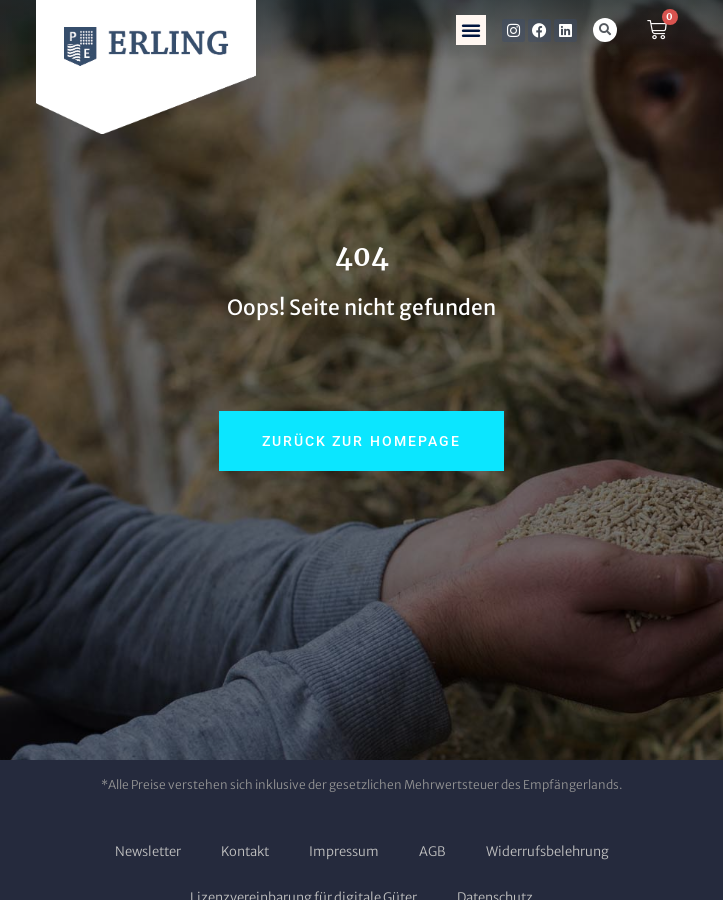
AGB (432, 851)
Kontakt (245, 851)
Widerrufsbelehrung (547, 851)
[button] (471, 30)
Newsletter (148, 851)
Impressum (344, 851)
